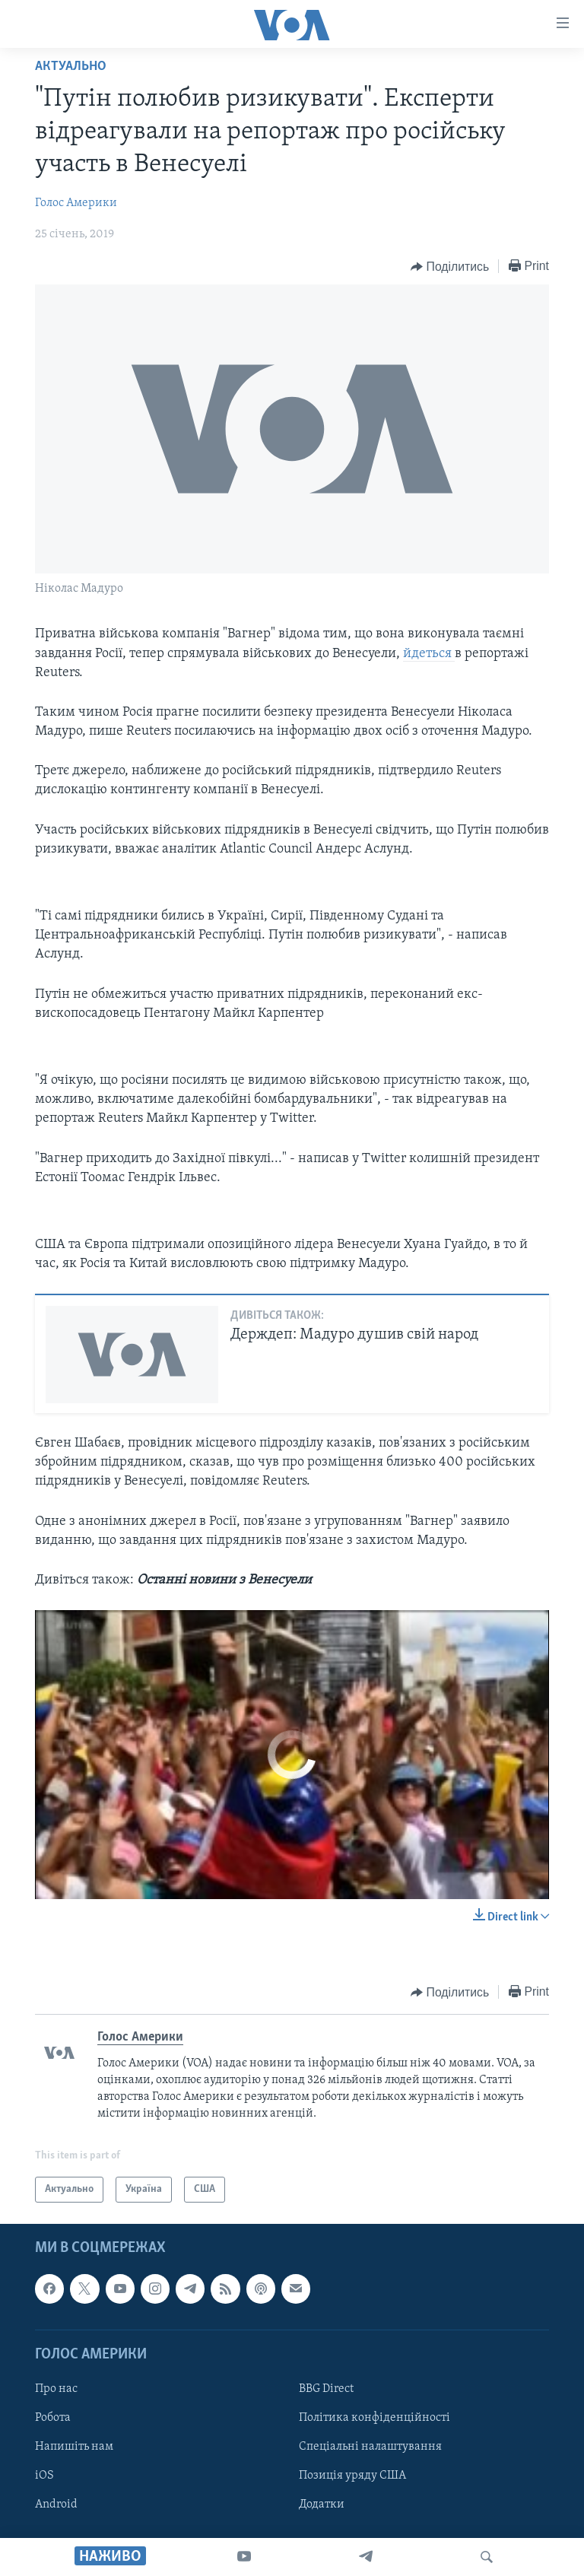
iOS (44, 2476)
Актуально (70, 66)
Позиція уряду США (352, 2476)
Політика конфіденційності (374, 2418)
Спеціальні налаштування (370, 2447)
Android (56, 2504)
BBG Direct (326, 2389)
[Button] (450, 267)
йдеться (429, 653)
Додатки (321, 2504)
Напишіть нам (74, 2447)
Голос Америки (76, 203)
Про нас (56, 2389)
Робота (53, 2418)
